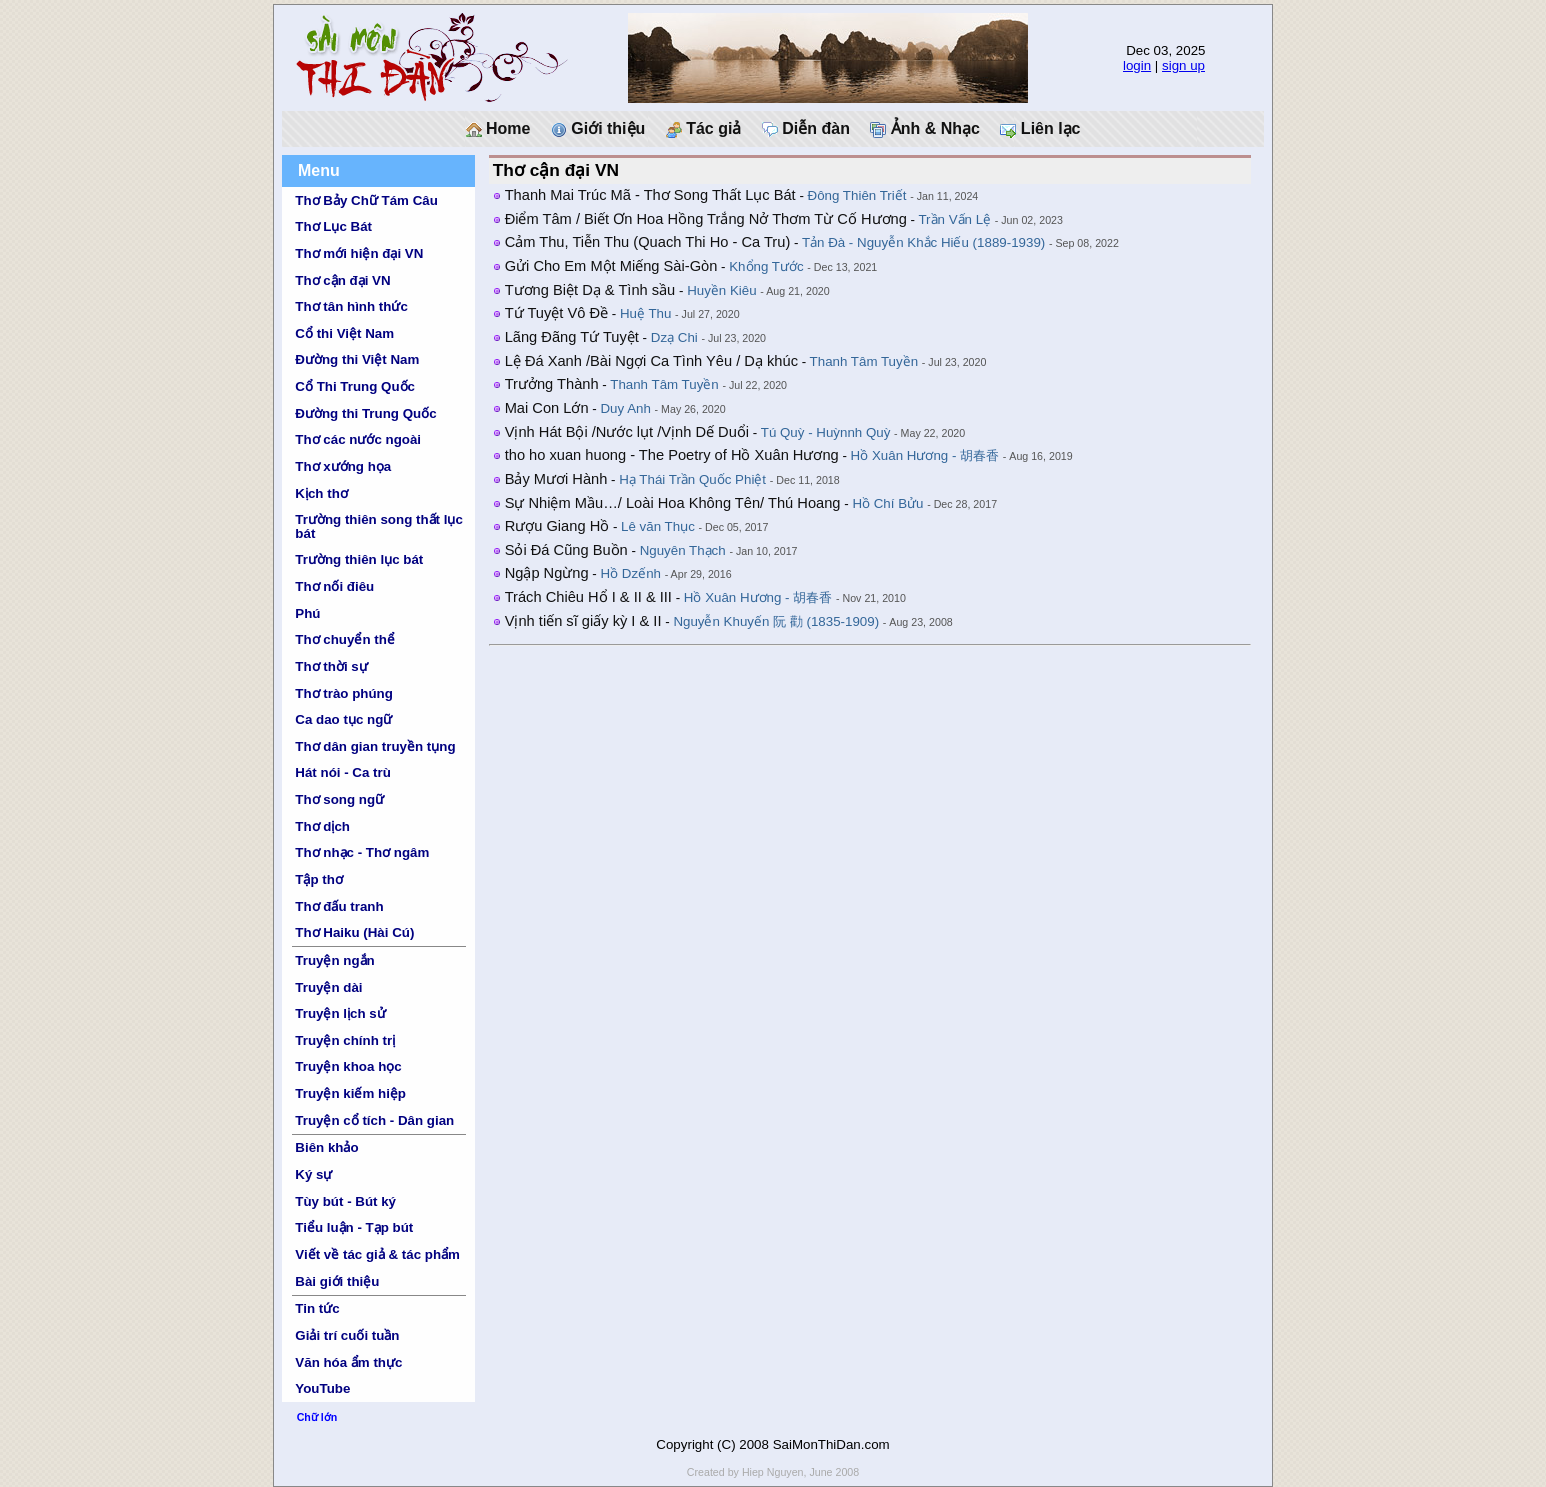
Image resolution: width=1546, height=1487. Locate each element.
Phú (307, 613)
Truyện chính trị (345, 1040)
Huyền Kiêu (722, 290)
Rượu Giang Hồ (557, 526)
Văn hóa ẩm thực (348, 1362)
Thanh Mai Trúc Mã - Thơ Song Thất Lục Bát (650, 195)
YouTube (322, 1388)
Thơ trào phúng (344, 693)
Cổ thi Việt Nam (344, 333)
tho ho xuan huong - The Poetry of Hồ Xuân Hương (672, 455)
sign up (1183, 65)
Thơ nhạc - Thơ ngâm (362, 852)
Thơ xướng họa (343, 466)
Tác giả (704, 129)
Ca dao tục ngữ (343, 719)
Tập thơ (319, 879)
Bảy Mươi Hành (556, 479)
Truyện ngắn (334, 960)
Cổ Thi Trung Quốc (355, 386)
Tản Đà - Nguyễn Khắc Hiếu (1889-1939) (923, 242)
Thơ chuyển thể (345, 639)
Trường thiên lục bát (359, 559)
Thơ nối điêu (334, 586)
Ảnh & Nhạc (925, 129)
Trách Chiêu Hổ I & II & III (588, 597)
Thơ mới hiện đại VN (359, 253)
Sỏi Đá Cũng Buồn (566, 550)
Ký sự (313, 1174)
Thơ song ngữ (339, 799)
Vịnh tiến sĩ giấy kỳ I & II (583, 621)
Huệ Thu (645, 313)
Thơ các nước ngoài (358, 439)
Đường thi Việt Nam (357, 359)
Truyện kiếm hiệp (350, 1093)
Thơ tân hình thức (351, 306)
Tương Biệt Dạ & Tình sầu (590, 290)
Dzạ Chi (674, 337)
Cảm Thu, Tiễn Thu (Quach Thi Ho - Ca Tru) (648, 242)
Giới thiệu (598, 129)
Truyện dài (328, 987)
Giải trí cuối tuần (347, 1335)
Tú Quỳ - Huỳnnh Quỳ (826, 432)
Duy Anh (625, 408)
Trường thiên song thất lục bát (379, 526)
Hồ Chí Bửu (887, 503)
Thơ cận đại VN (342, 280)
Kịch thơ (321, 493)
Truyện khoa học (348, 1066)
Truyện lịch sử (340, 1013)
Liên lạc (1040, 129)
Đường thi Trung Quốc (365, 413)
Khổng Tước (766, 266)
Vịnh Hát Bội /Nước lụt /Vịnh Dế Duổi (627, 432)
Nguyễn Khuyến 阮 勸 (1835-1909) (776, 621)
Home (498, 129)
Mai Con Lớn (547, 408)
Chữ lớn (317, 1417)
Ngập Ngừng (547, 573)
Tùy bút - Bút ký (345, 1201)
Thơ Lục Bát (333, 226)
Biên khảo (326, 1147)
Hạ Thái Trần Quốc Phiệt (692, 479)
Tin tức (317, 1308)
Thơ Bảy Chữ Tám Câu (366, 200)
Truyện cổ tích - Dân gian (374, 1120)
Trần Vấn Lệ (954, 219)
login (1137, 65)
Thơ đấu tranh (339, 906)
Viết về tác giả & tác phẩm (377, 1254)
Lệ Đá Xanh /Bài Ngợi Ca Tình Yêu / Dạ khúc (651, 361)
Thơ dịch (322, 826)
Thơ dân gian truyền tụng (375, 746)
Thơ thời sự (331, 666)
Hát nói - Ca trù (343, 772)
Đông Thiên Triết (857, 195)
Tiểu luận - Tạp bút (354, 1227)
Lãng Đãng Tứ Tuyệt (572, 337)
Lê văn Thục (658, 526)
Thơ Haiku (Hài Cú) (354, 932)
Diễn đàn (806, 129)
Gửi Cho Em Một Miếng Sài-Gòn (611, 266)
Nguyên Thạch (683, 550)
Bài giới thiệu (337, 1281)
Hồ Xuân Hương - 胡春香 (925, 455)
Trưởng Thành (552, 384)
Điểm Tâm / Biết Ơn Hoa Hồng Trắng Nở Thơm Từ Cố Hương (706, 219)
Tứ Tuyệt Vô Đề (556, 313)
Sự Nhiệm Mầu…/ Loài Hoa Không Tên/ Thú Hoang (673, 503)
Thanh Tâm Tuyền (864, 361)
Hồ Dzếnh (631, 573)
